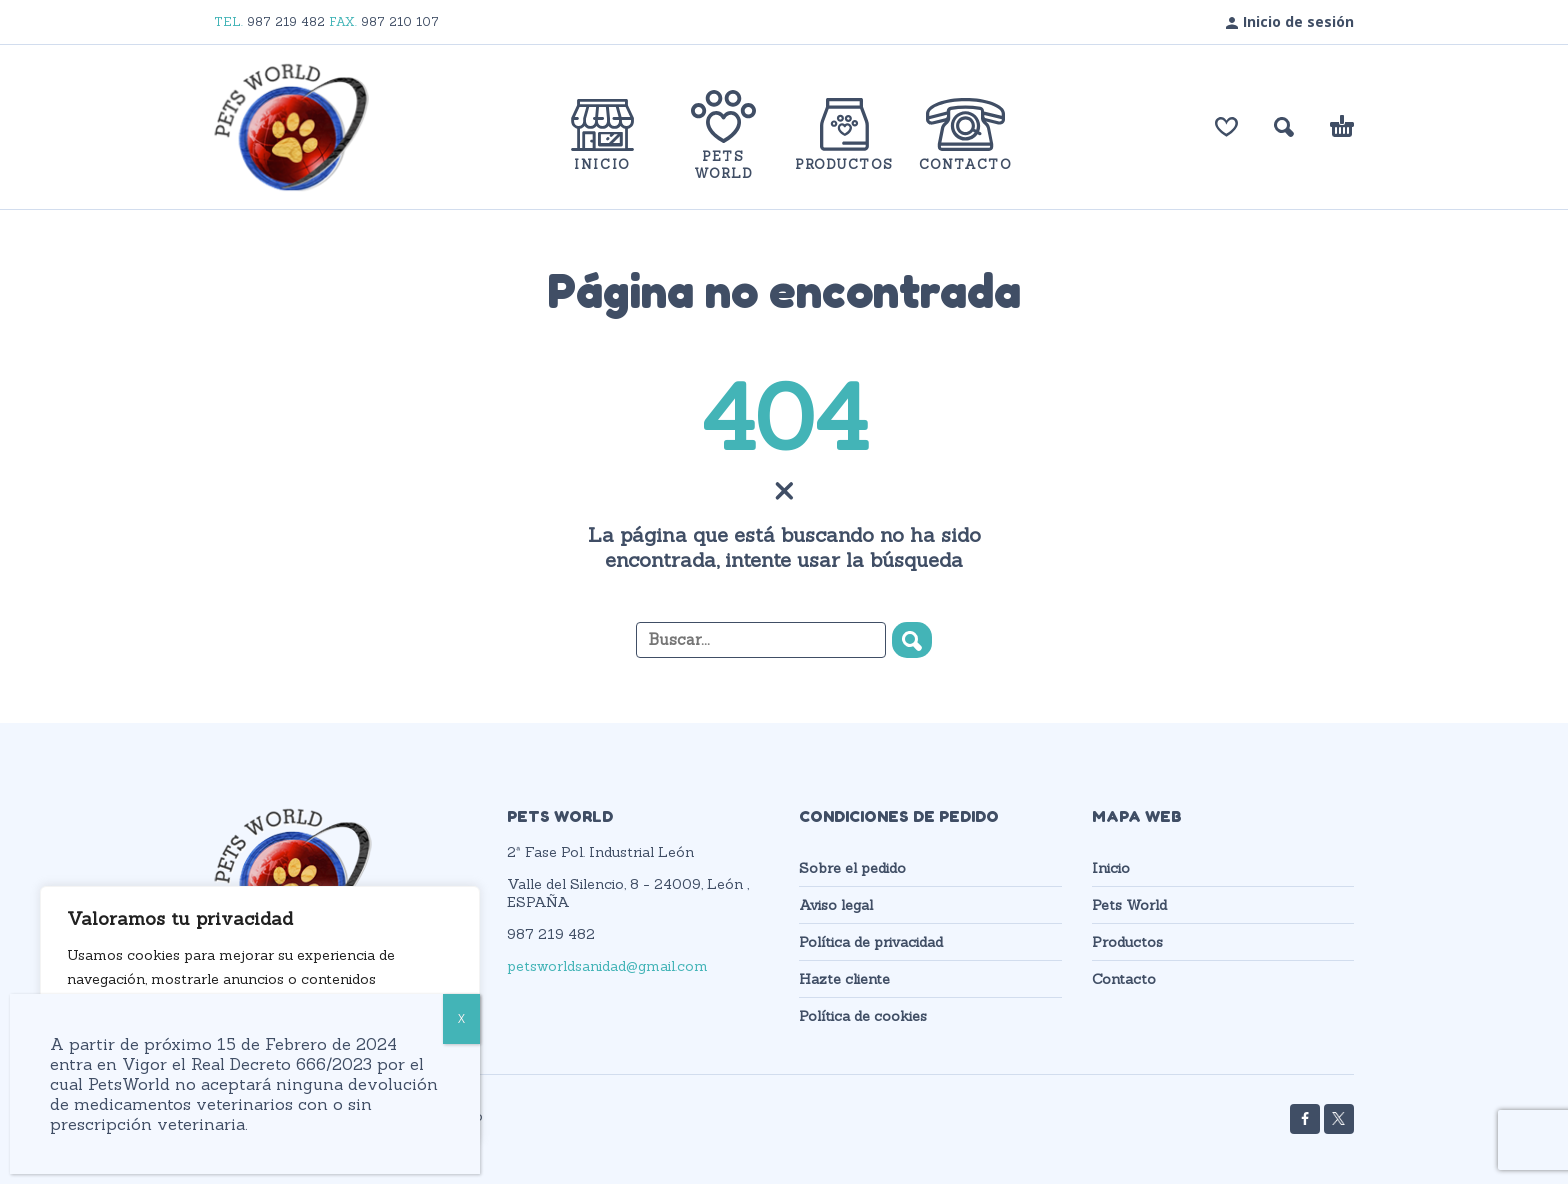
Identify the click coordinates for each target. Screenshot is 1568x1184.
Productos (1127, 942)
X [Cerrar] (461, 1018)
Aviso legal (836, 905)
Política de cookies (863, 1016)
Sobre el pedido (852, 868)
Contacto (1124, 979)
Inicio (1111, 868)
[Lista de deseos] (1226, 127)
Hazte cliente (844, 979)
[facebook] (1305, 1119)
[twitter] (1339, 1119)
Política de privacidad (871, 942)
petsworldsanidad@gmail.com (607, 966)
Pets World (1129, 905)
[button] (1284, 127)
